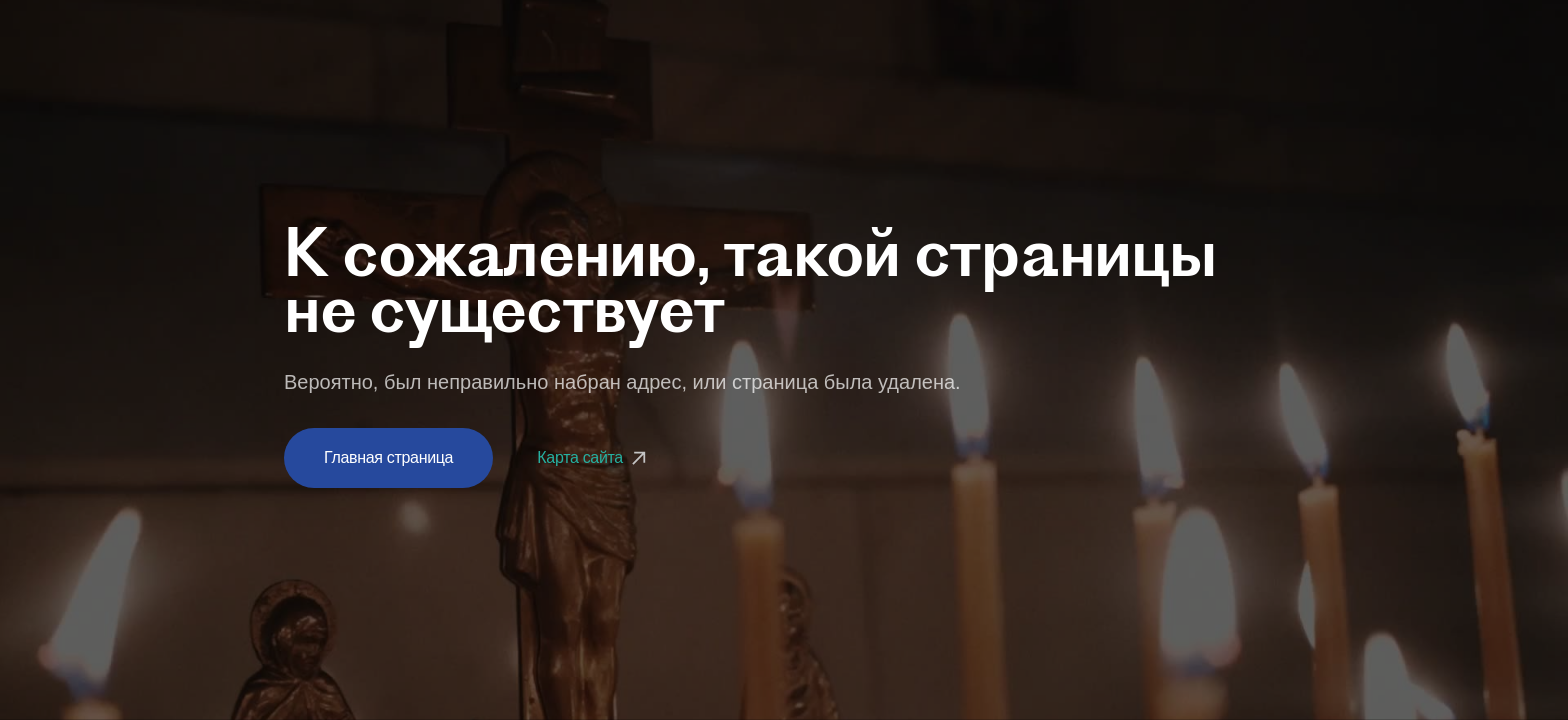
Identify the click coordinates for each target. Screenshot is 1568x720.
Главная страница (388, 457)
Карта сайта (594, 457)
